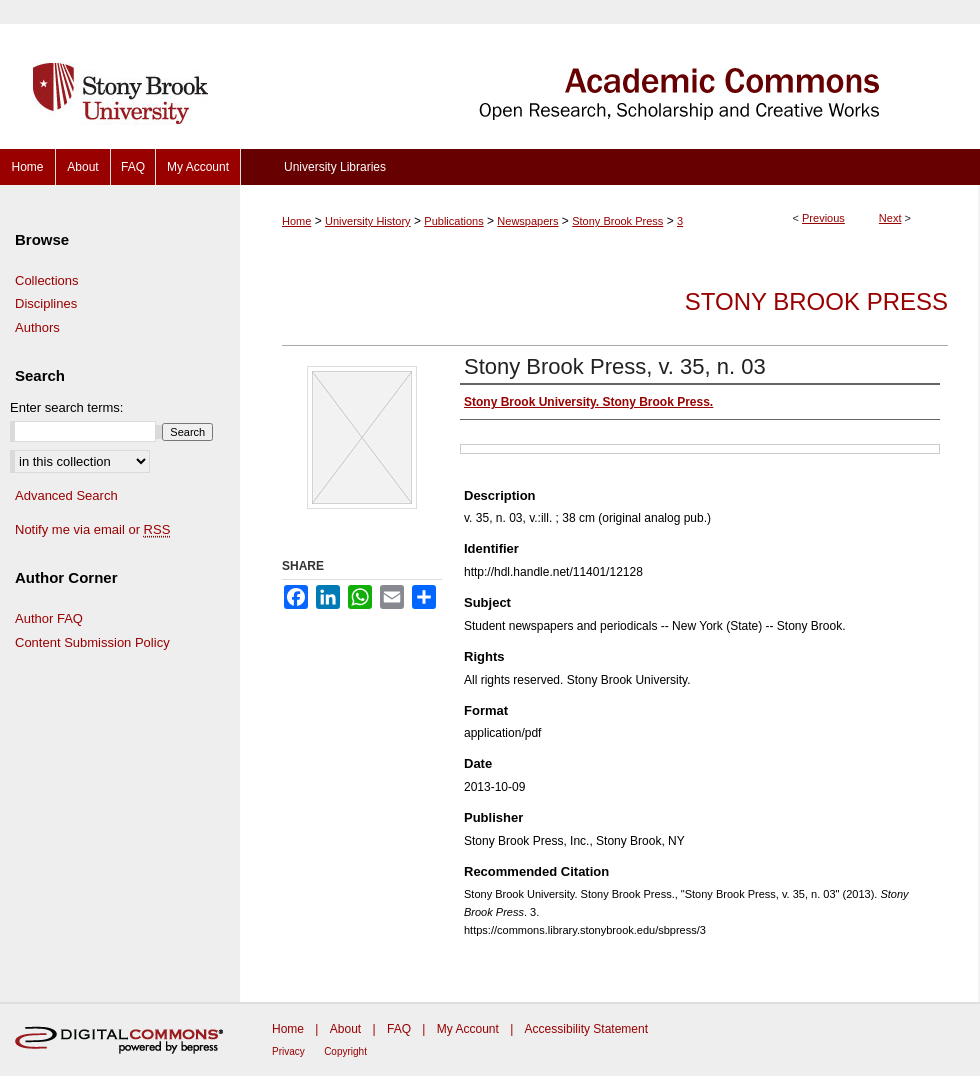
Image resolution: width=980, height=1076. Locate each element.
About (345, 1029)
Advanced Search (66, 495)
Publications (453, 221)
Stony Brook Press (617, 221)
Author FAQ (49, 618)
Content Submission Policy (92, 642)
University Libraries (335, 167)
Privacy (288, 1051)
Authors (37, 327)
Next (890, 218)
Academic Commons (610, 74)
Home (296, 221)
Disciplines (46, 303)
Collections (47, 280)
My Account (468, 1029)
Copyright (345, 1051)
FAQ (399, 1029)
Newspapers (527, 221)
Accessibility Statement (586, 1029)
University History (368, 221)
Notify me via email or (92, 530)
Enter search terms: (66, 407)
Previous (823, 218)
